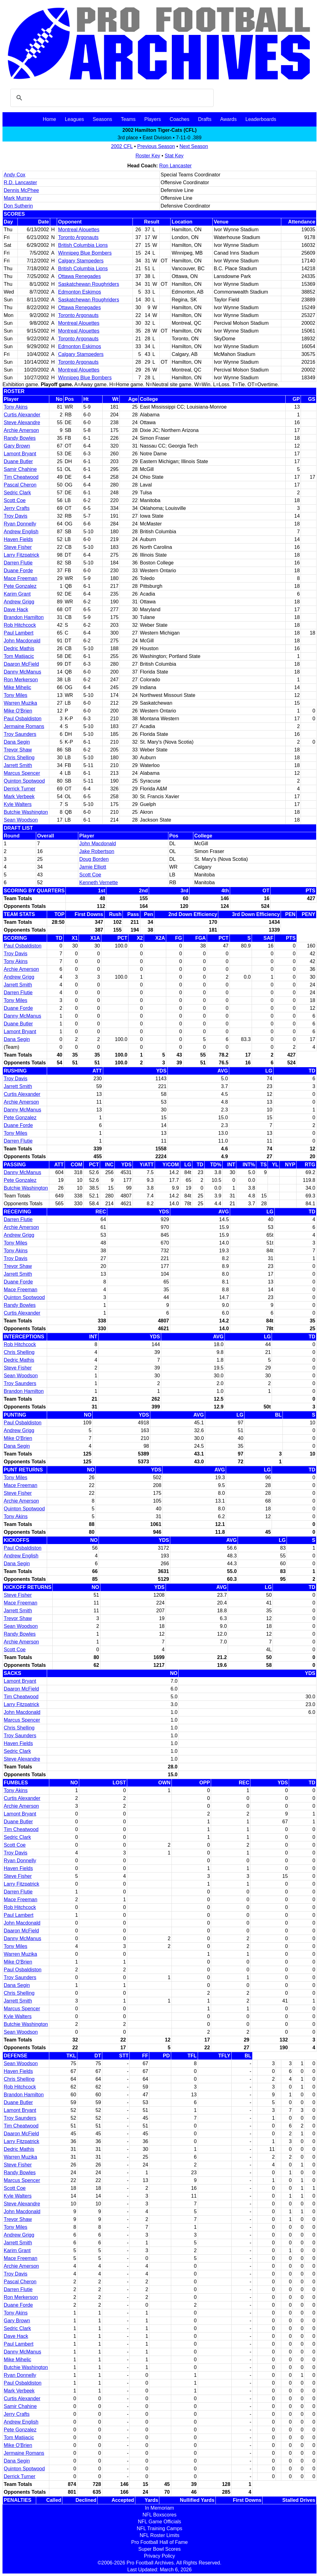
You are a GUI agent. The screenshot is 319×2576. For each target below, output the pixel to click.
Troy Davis (15, 516)
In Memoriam (159, 2508)
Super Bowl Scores (159, 2549)
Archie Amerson (21, 430)
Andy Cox (14, 174)
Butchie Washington (26, 812)
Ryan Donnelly (20, 523)
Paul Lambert (18, 633)
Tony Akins (15, 407)
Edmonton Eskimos (79, 292)
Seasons (102, 119)
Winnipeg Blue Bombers (85, 253)
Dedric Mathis (19, 648)
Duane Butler (18, 461)
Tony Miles (15, 695)
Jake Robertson (96, 851)
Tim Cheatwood (21, 477)
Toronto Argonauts (78, 237)
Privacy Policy (159, 2556)
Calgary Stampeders (81, 260)
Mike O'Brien (18, 710)
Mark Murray (18, 198)
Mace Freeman (20, 578)
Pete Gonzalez (20, 586)
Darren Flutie (18, 562)
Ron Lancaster (175, 165)
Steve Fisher (18, 547)
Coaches (179, 119)
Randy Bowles (20, 438)
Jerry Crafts (17, 508)
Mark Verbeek (19, 796)
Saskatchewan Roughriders (88, 284)
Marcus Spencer (22, 773)
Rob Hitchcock (20, 625)
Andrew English (21, 531)
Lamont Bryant (20, 453)
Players (152, 119)
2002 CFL (122, 146)
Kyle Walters (17, 804)
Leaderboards (260, 119)
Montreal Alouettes (78, 229)
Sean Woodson (21, 820)
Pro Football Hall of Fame (159, 2542)
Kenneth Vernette (98, 882)
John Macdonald (22, 640)
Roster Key (147, 155)
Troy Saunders (20, 734)
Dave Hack (16, 609)
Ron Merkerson (21, 679)
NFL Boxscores (159, 2514)
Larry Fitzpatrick (21, 555)
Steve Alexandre (22, 422)
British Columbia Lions (83, 245)
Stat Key (174, 155)
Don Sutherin (18, 206)
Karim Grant (17, 594)
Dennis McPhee (21, 190)
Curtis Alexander (22, 414)
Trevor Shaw (18, 749)
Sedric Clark (17, 492)
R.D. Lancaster (20, 182)
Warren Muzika (20, 703)
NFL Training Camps (159, 2528)
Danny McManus (22, 671)
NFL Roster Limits (159, 2535)
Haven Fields (18, 539)
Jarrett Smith (18, 765)
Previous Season (156, 146)
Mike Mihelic (17, 687)
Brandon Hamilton (24, 617)
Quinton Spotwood (24, 781)
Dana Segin (17, 742)
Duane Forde (18, 570)
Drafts (204, 119)
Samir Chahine (20, 469)
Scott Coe (15, 500)
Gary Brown (17, 446)
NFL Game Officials (159, 2521)
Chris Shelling (19, 757)
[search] (111, 98)
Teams (128, 119)
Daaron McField (21, 664)
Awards (228, 119)
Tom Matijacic (19, 656)
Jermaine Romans (24, 726)
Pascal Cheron (20, 484)
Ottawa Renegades (79, 276)
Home (49, 119)
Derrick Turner (19, 788)
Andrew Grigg (19, 601)
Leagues (74, 119)
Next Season (194, 146)
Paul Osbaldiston (22, 718)
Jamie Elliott (92, 867)
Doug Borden (94, 859)
